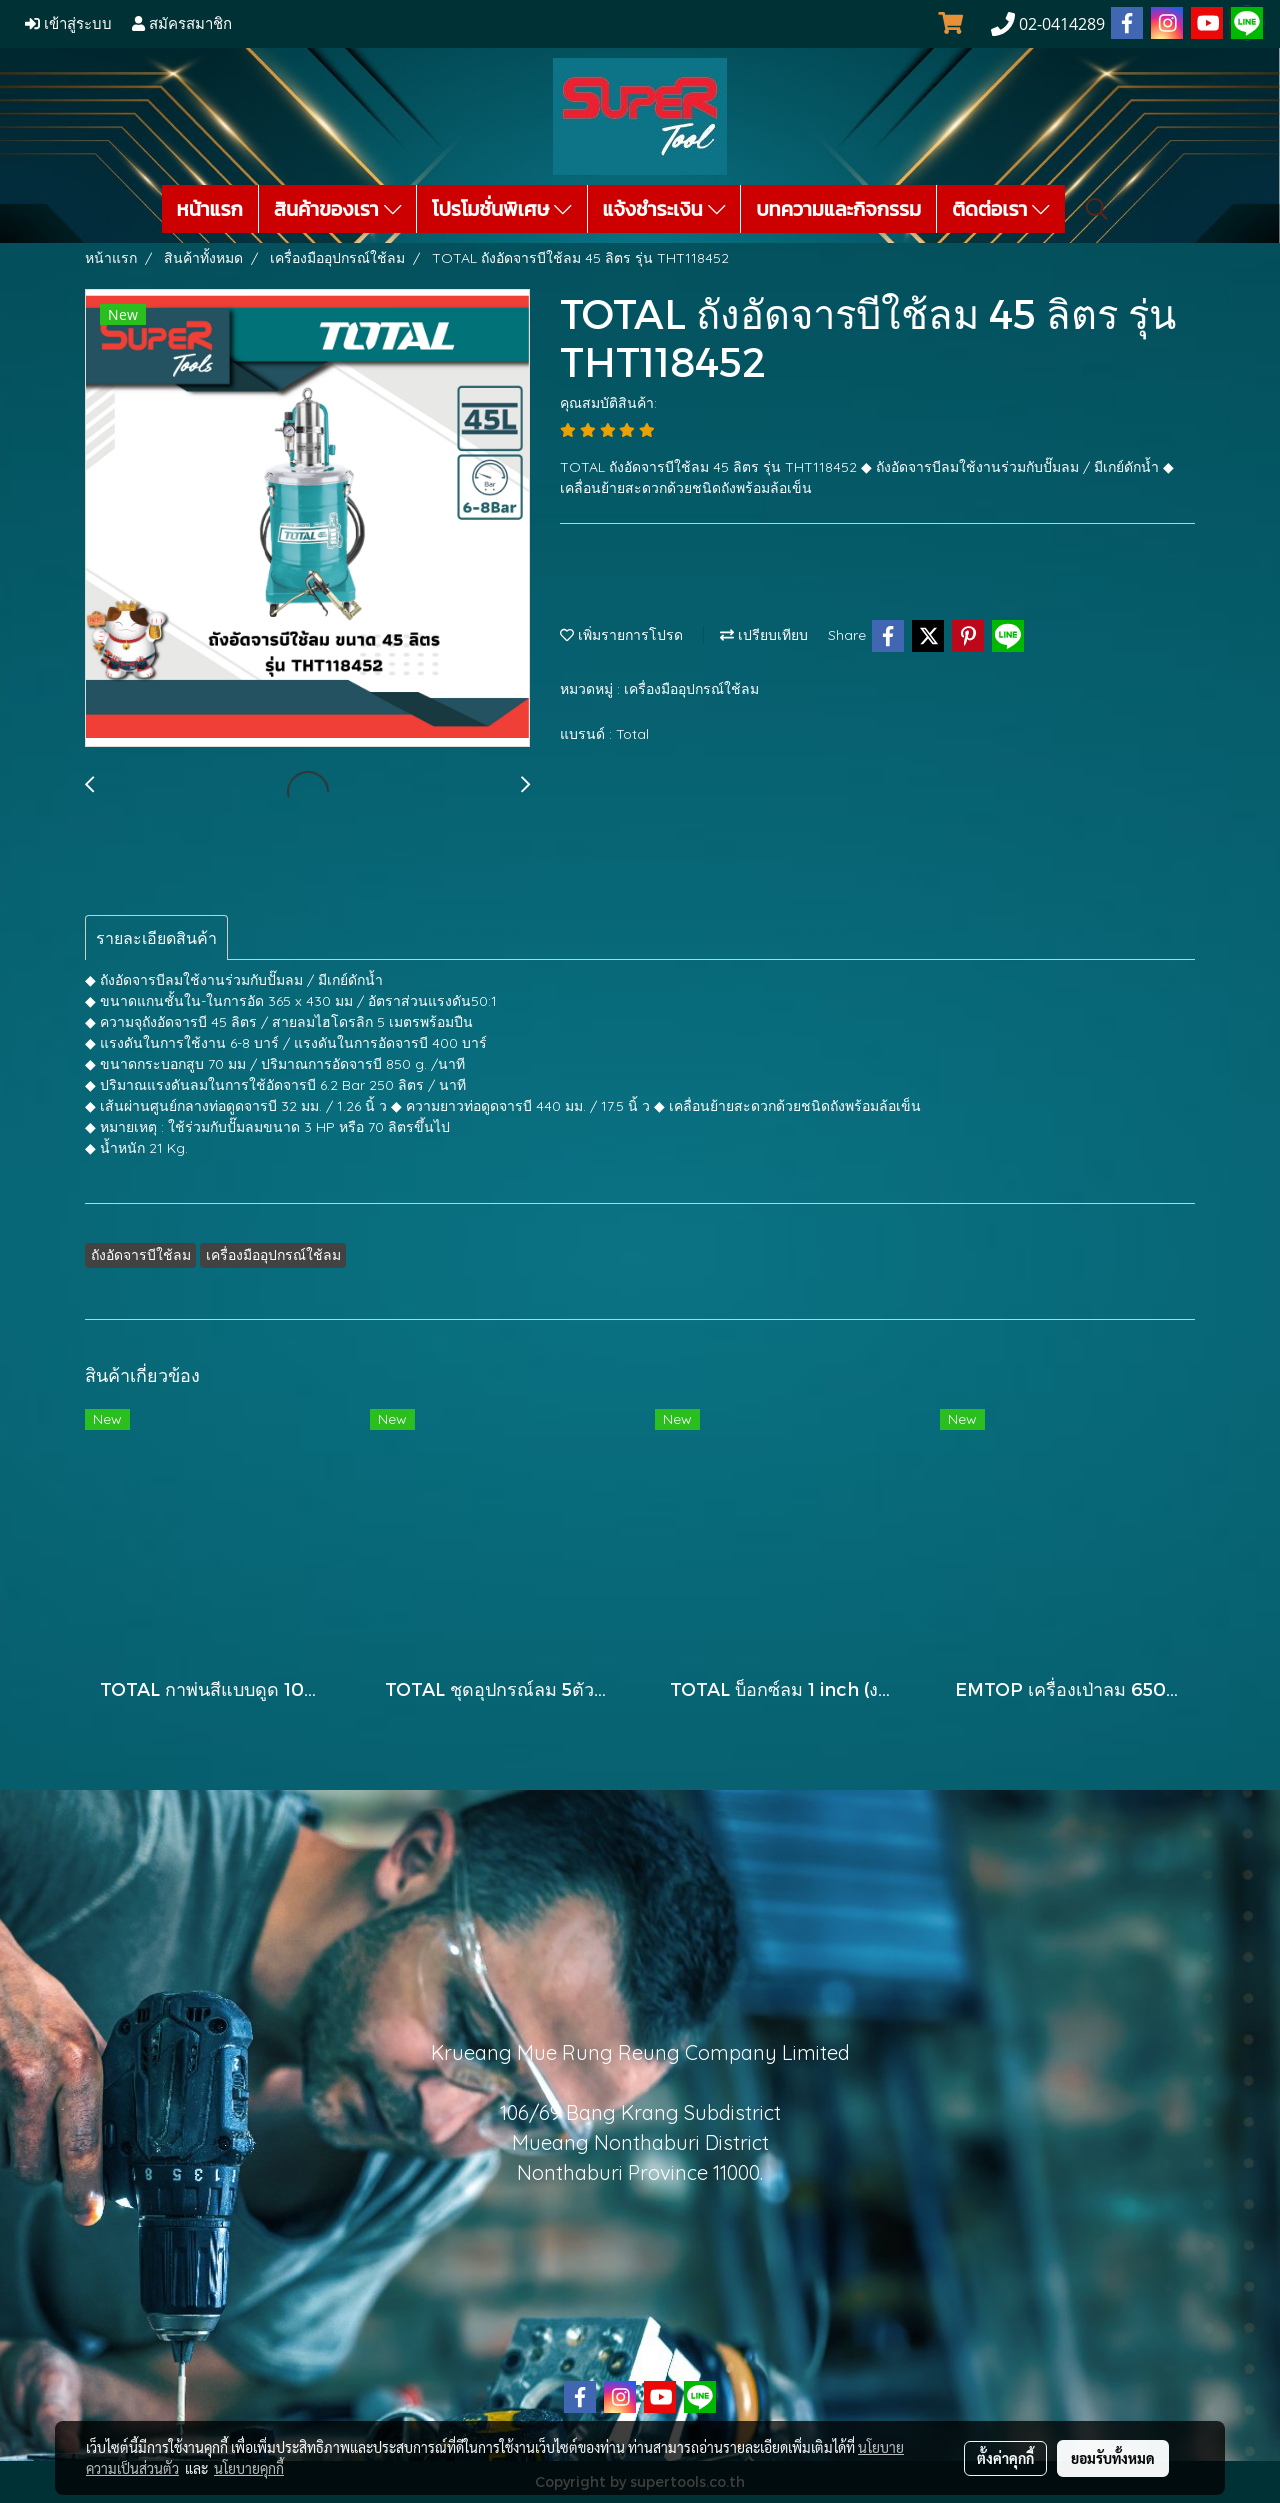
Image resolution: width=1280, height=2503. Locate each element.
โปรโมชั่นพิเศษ (502, 209)
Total (632, 734)
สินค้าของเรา (337, 209)
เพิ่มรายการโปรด (621, 635)
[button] (1097, 209)
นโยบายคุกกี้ (249, 2468)
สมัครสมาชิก (182, 24)
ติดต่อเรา (1001, 209)
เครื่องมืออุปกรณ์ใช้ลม (691, 689)
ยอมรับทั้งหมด (1113, 2458)
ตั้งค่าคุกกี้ (1005, 2458)
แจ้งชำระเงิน (664, 209)
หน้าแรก (210, 209)
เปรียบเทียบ (764, 635)
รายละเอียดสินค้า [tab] (156, 938)
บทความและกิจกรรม (838, 209)
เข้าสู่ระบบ (68, 24)
